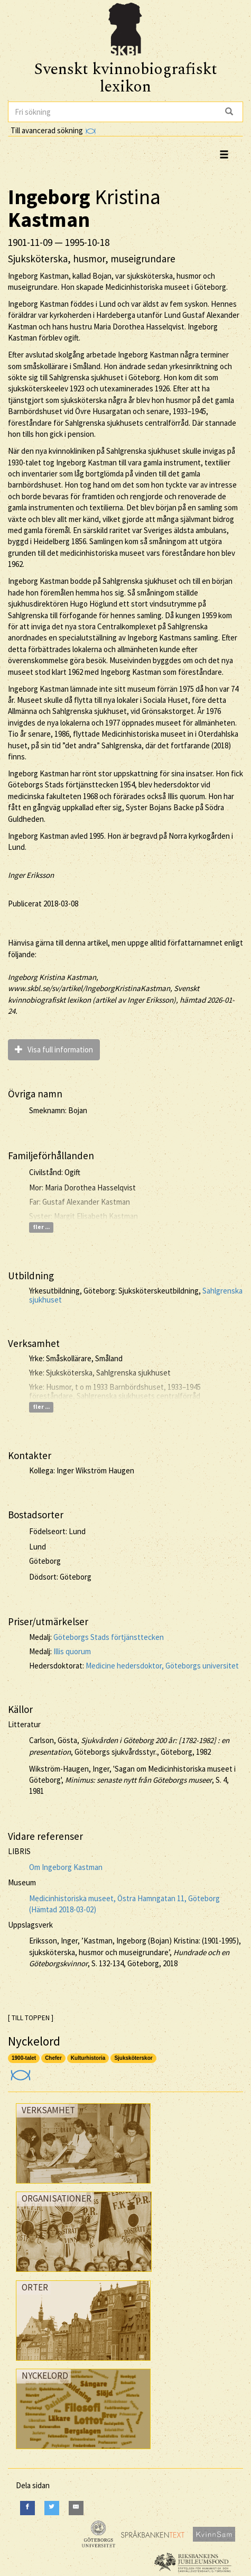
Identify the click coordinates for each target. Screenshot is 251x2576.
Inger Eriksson (31, 875)
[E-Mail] (76, 2508)
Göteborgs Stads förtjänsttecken (108, 1637)
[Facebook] (27, 2508)
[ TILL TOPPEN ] (30, 2017)
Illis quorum (72, 1651)
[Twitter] (51, 2508)
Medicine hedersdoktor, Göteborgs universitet (162, 1666)
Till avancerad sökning (53, 130)
